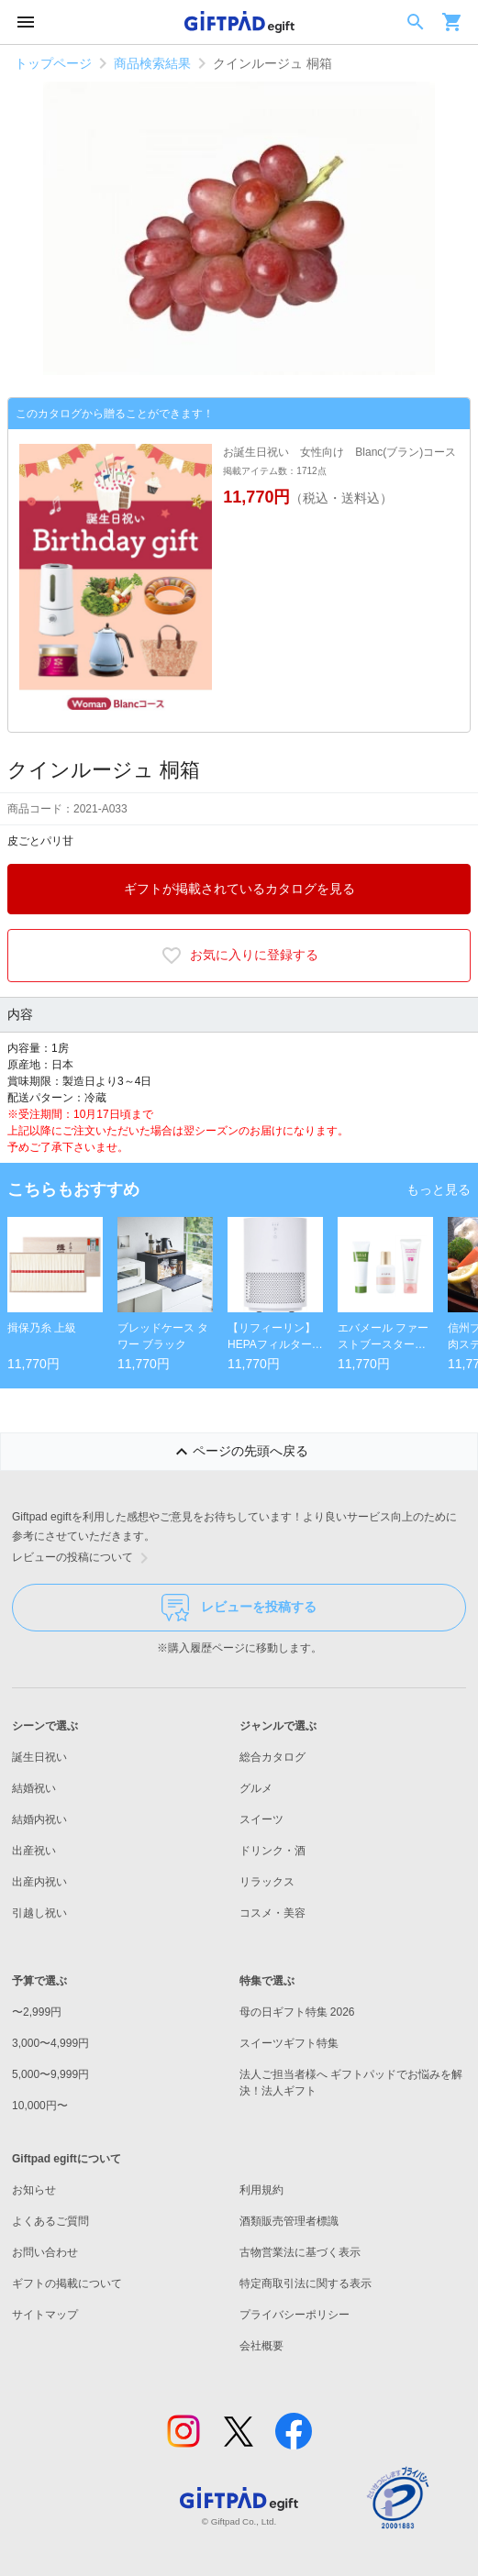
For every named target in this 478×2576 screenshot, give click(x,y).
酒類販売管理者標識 (289, 2221)
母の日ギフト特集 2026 (297, 2012)
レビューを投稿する (239, 1607)
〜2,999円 (36, 2012)
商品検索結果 (152, 63)
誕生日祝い (39, 1757)
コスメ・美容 (272, 1913)
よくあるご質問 (50, 2221)
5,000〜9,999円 (50, 2074)
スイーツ (261, 1819)
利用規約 (261, 2190)
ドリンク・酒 (272, 1850)
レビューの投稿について (83, 1558)
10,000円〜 (40, 2105)
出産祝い (34, 1850)
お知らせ (34, 2190)
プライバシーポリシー (294, 2314)
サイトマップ (45, 2314)
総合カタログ (272, 1757)
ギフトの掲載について (67, 2283)
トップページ (53, 63)
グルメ (255, 1788)
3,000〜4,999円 (50, 2043)
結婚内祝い (39, 1819)
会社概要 (261, 2345)
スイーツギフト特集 (289, 2043)
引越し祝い (39, 1913)
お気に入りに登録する (239, 956)
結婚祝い (34, 1788)
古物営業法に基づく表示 (300, 2252)
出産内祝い (39, 1881)
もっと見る (438, 1189)
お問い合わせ (45, 2252)
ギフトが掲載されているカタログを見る (239, 888)
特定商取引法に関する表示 (305, 2283)
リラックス (267, 1881)
